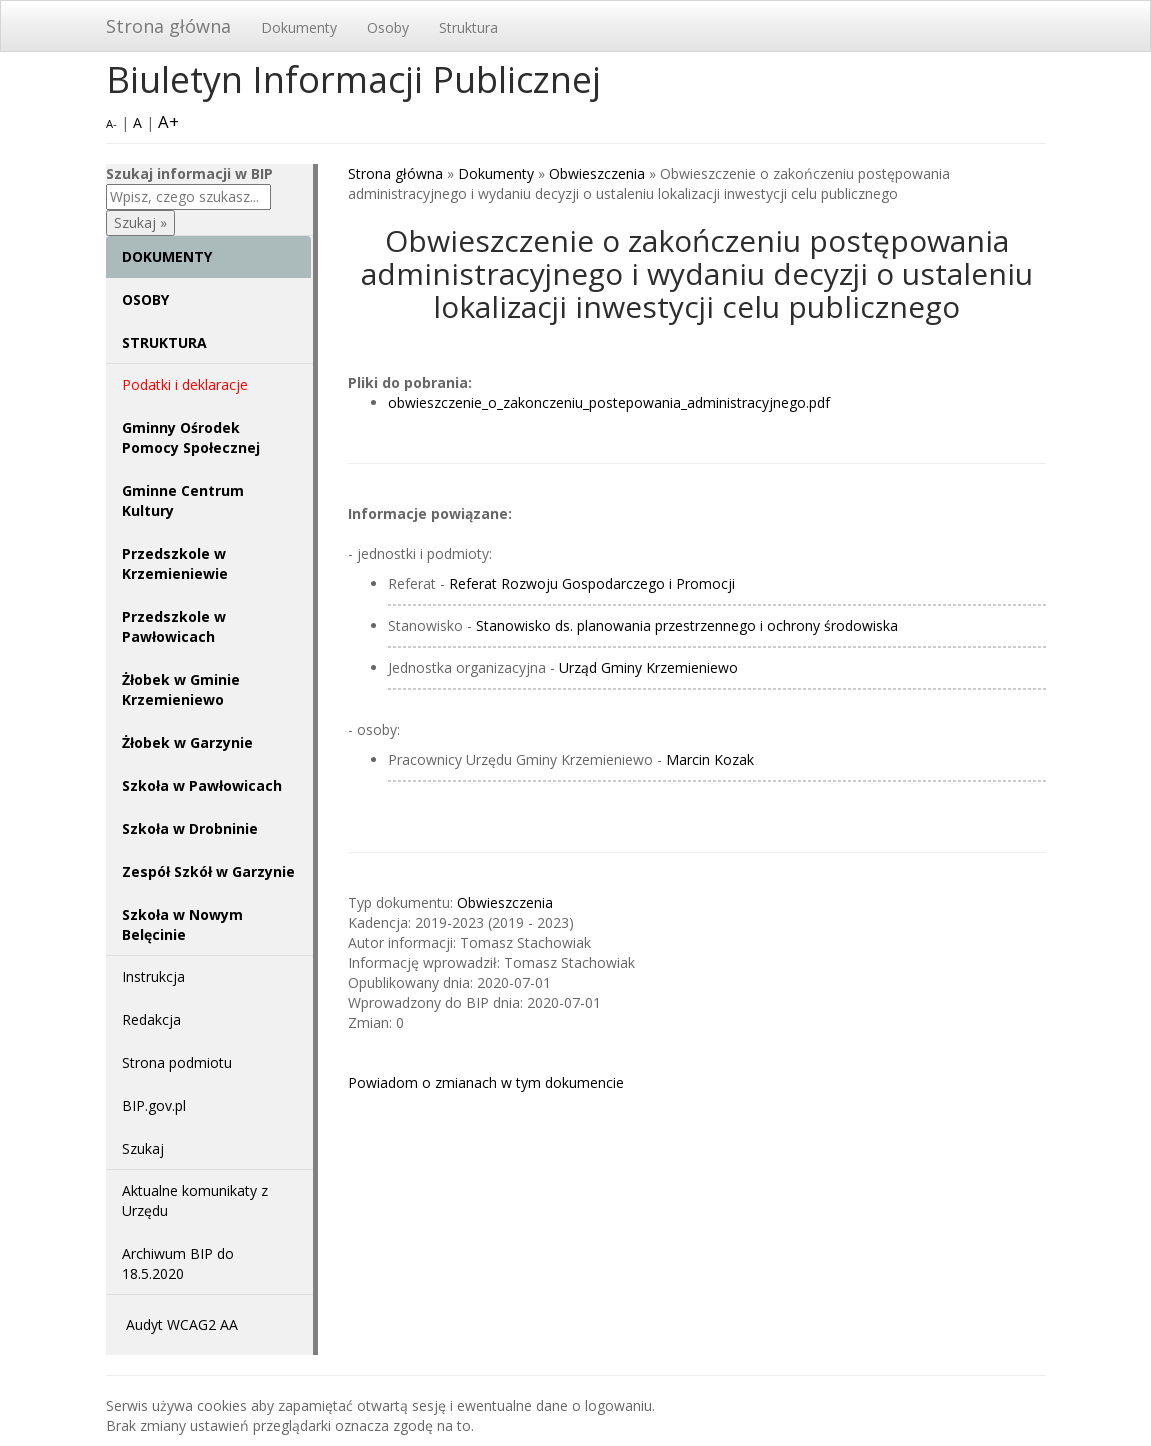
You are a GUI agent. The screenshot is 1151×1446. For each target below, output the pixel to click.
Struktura (468, 27)
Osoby (388, 27)
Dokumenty (299, 27)
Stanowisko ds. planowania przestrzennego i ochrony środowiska (687, 625)
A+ (168, 121)
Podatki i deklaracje (185, 384)
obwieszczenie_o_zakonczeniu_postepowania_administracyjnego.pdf (609, 402)
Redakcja (151, 1019)
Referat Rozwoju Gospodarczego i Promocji (592, 583)
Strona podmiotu (177, 1062)
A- (111, 123)
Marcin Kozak (710, 759)
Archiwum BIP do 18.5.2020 (178, 1263)
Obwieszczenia (597, 173)
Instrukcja (153, 976)
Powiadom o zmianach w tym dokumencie (486, 1082)
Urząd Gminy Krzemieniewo (648, 667)
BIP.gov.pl (154, 1105)
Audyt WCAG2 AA (182, 1324)
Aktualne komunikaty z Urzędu (195, 1200)
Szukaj (143, 1148)
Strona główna (168, 26)
